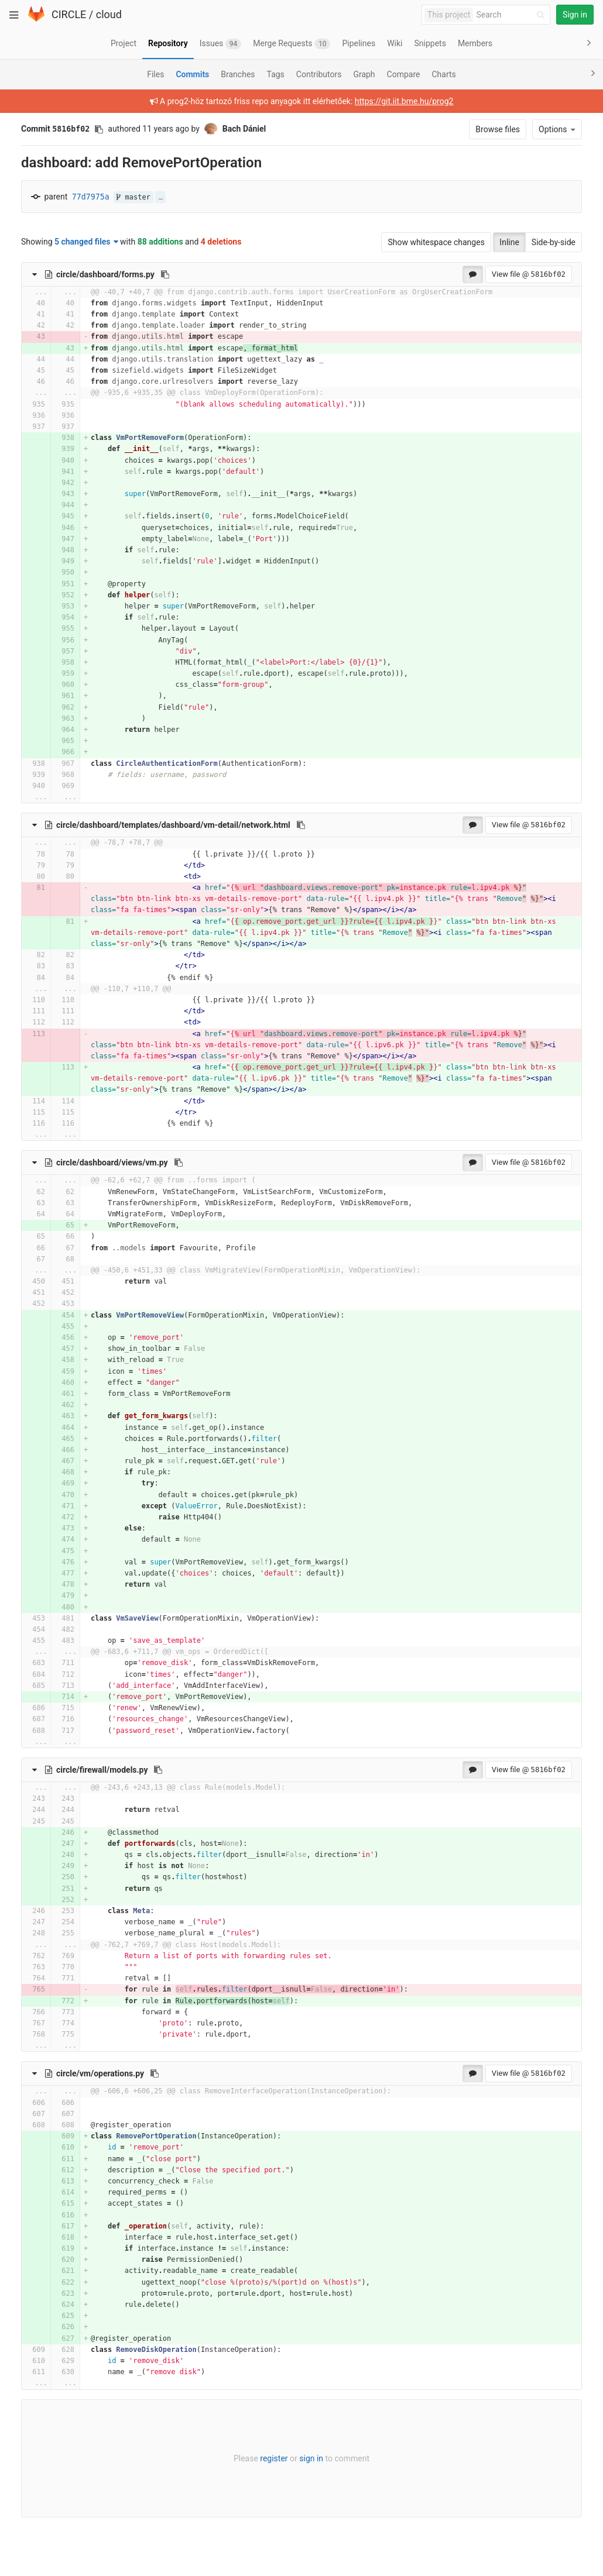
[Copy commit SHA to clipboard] (99, 129)
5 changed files (86, 241)
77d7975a (90, 196)
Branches (238, 74)
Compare (403, 74)
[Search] (512, 15)
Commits (192, 74)
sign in (311, 2458)
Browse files (497, 129)
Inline (509, 242)
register (273, 2458)
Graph (364, 74)
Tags (276, 74)
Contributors (319, 74)
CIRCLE (69, 14)
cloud (109, 14)
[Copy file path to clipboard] (165, 274)
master (133, 197)
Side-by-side (553, 242)
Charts (443, 74)
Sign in (575, 14)
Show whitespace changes (436, 242)
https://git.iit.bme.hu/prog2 (404, 101)
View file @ (529, 274)
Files (155, 74)
